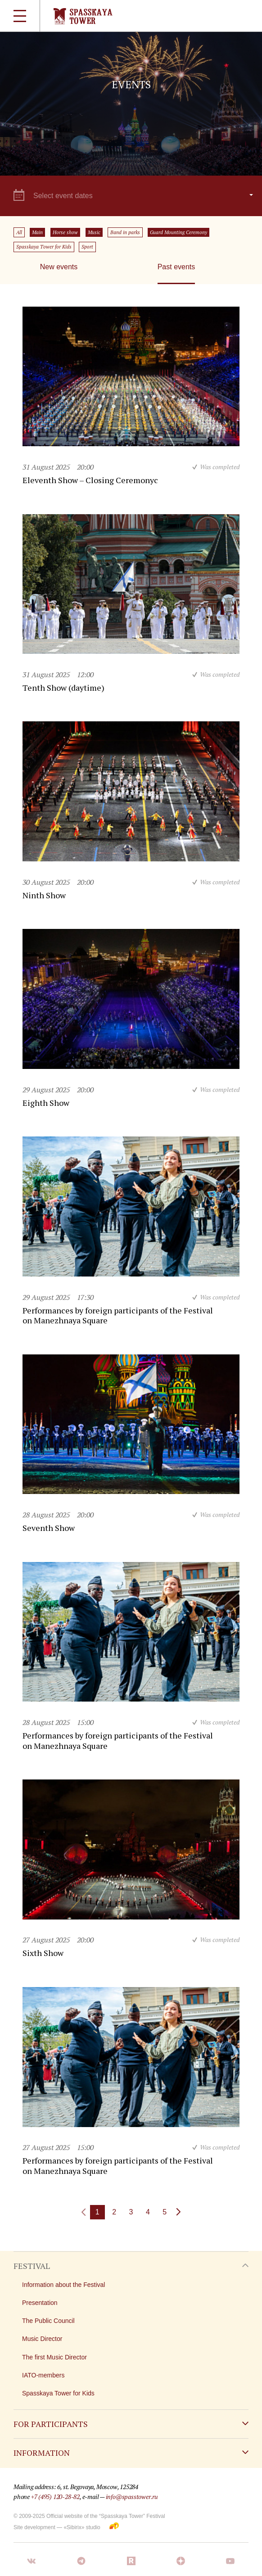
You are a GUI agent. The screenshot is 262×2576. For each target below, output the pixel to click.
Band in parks (125, 232)
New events (59, 267)
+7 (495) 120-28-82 (55, 2496)
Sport (87, 247)
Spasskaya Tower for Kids (44, 247)
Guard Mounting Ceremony (178, 232)
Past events (176, 267)
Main (37, 232)
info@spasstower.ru (132, 2496)
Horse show (65, 232)
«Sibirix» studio (81, 2527)
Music (94, 232)
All (19, 232)
